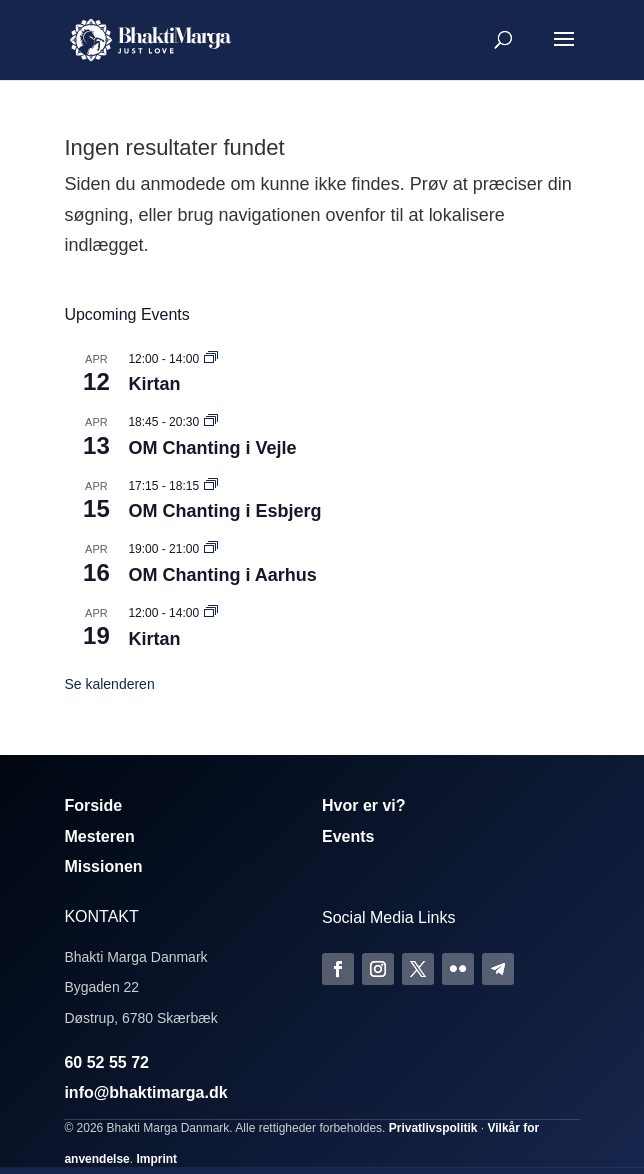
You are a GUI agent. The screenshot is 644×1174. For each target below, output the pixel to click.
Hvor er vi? (364, 805)
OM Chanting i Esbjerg (224, 511)
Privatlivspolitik (433, 1128)
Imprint (156, 1159)
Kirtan (154, 384)
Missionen (103, 866)
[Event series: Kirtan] (211, 359)
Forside (93, 805)
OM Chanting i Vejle (212, 448)
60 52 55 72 (106, 1062)
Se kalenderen (109, 684)
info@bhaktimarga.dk (145, 1092)
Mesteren (99, 836)
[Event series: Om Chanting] (211, 422)
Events (348, 836)
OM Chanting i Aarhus (222, 575)
